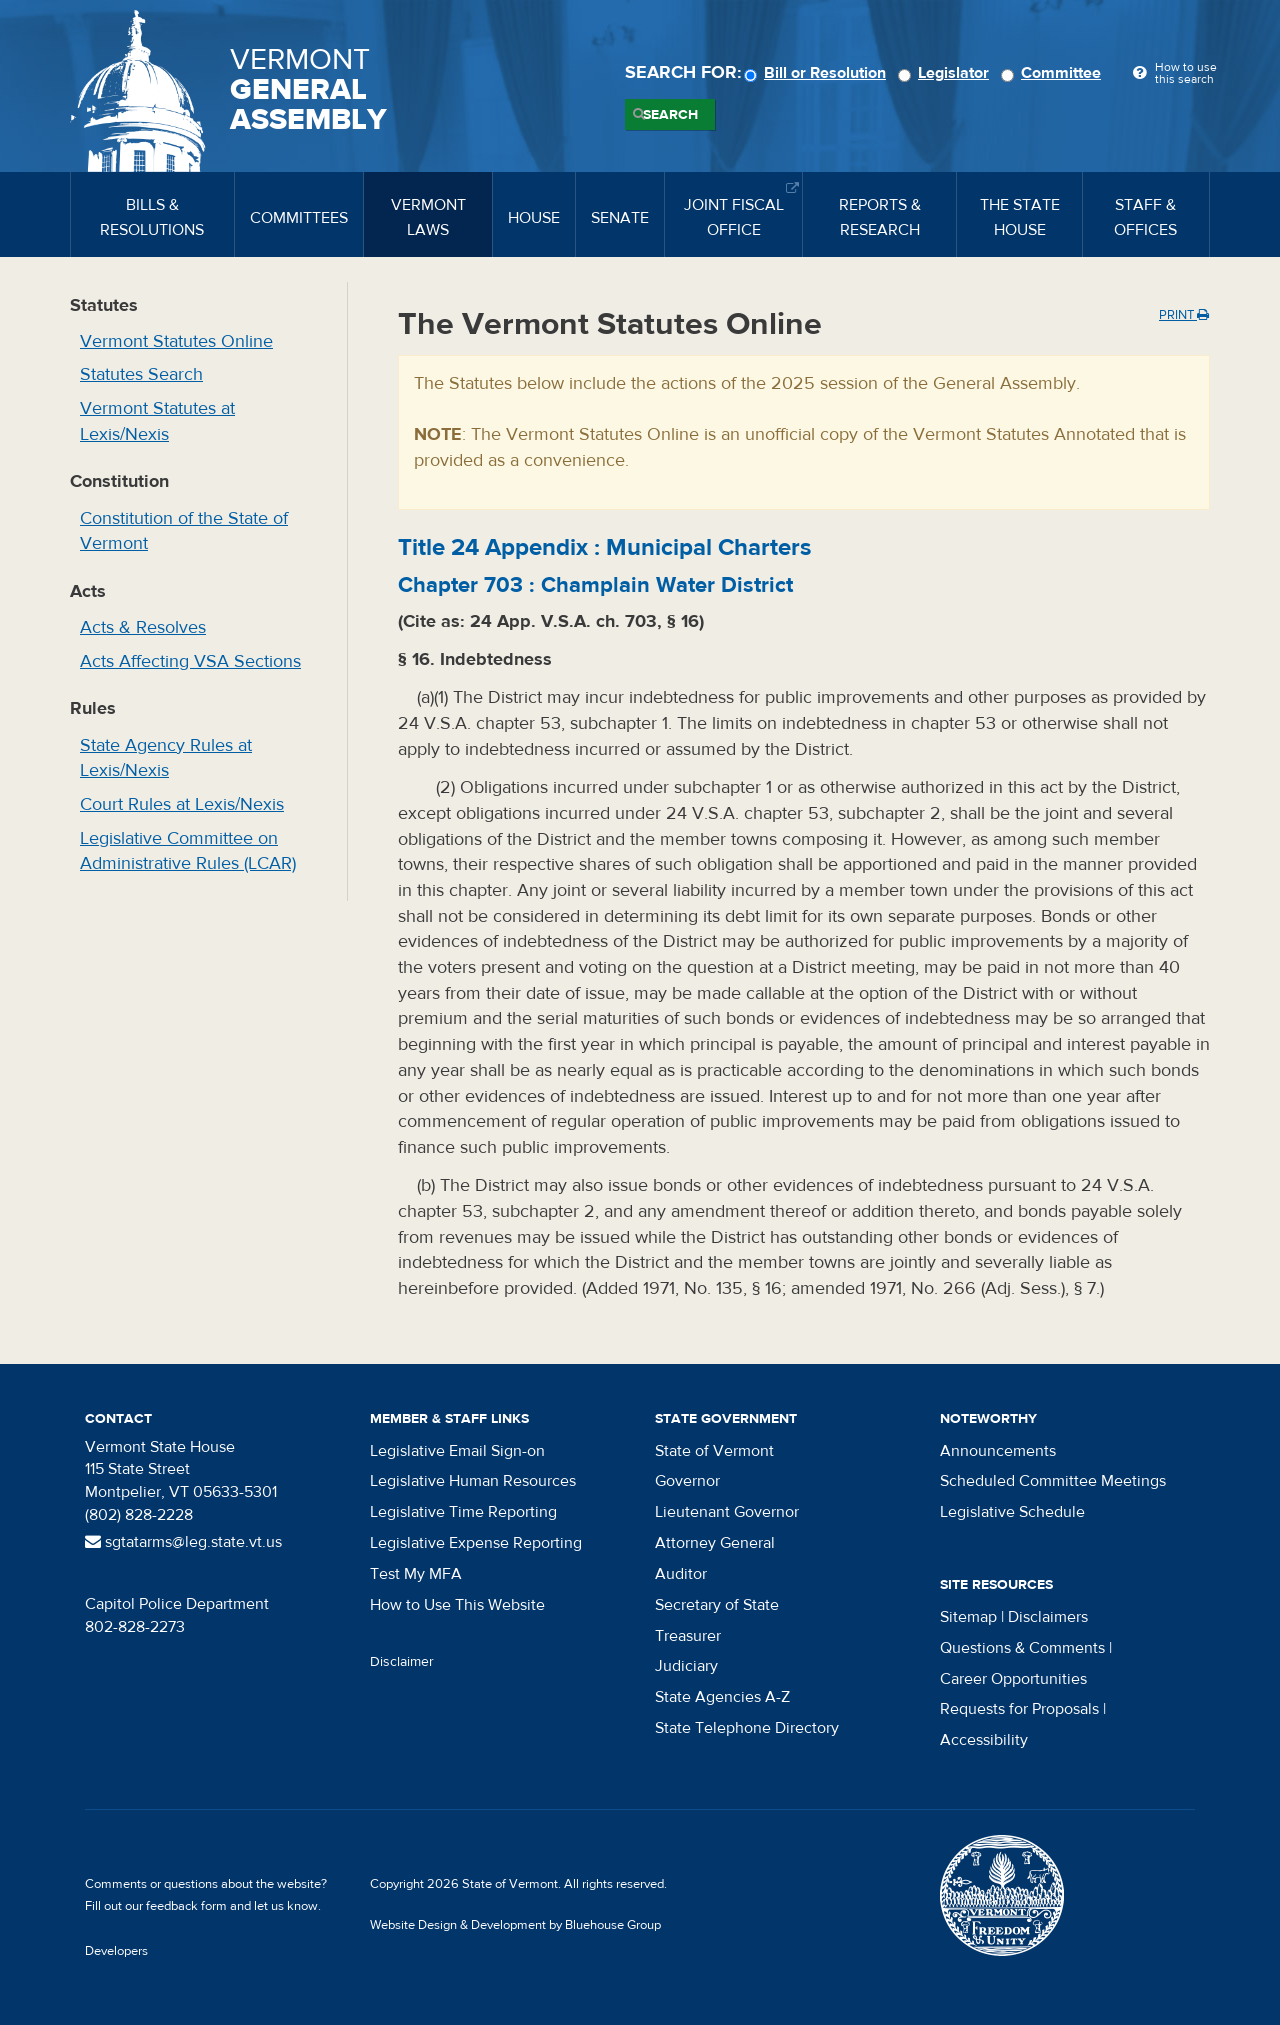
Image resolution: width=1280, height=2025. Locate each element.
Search (670, 115)
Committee (1054, 73)
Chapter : (595, 585)
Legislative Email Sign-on (457, 1451)
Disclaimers (1048, 1617)
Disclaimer (402, 1662)
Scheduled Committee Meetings (1053, 1481)
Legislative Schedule (1012, 1512)
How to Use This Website (457, 1605)
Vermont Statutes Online (176, 341)
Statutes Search (141, 374)
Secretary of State (717, 1605)
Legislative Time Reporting (463, 1512)
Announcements (998, 1451)
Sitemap (968, 1617)
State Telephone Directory (747, 1728)
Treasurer (688, 1636)
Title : (604, 547)
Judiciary (686, 1666)
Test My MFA (416, 1574)
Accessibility (984, 1740)
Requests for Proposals (1019, 1709)
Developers (116, 1951)
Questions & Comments (1022, 1648)
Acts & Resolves (143, 627)
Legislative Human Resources (473, 1481)
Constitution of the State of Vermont (184, 531)
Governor (687, 1481)
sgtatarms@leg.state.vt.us (183, 1542)
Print (1184, 315)
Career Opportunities (1013, 1679)
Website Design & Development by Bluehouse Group (515, 1925)
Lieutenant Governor (727, 1512)
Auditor (681, 1574)
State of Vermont (714, 1451)
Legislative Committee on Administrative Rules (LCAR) (188, 851)
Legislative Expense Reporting (476, 1543)
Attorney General (715, 1543)
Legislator (946, 73)
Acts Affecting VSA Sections (190, 661)
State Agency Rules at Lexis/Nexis (166, 758)
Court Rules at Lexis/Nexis (182, 804)
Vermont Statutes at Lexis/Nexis (157, 421)
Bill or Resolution (818, 73)
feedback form (186, 1906)
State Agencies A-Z (722, 1697)
